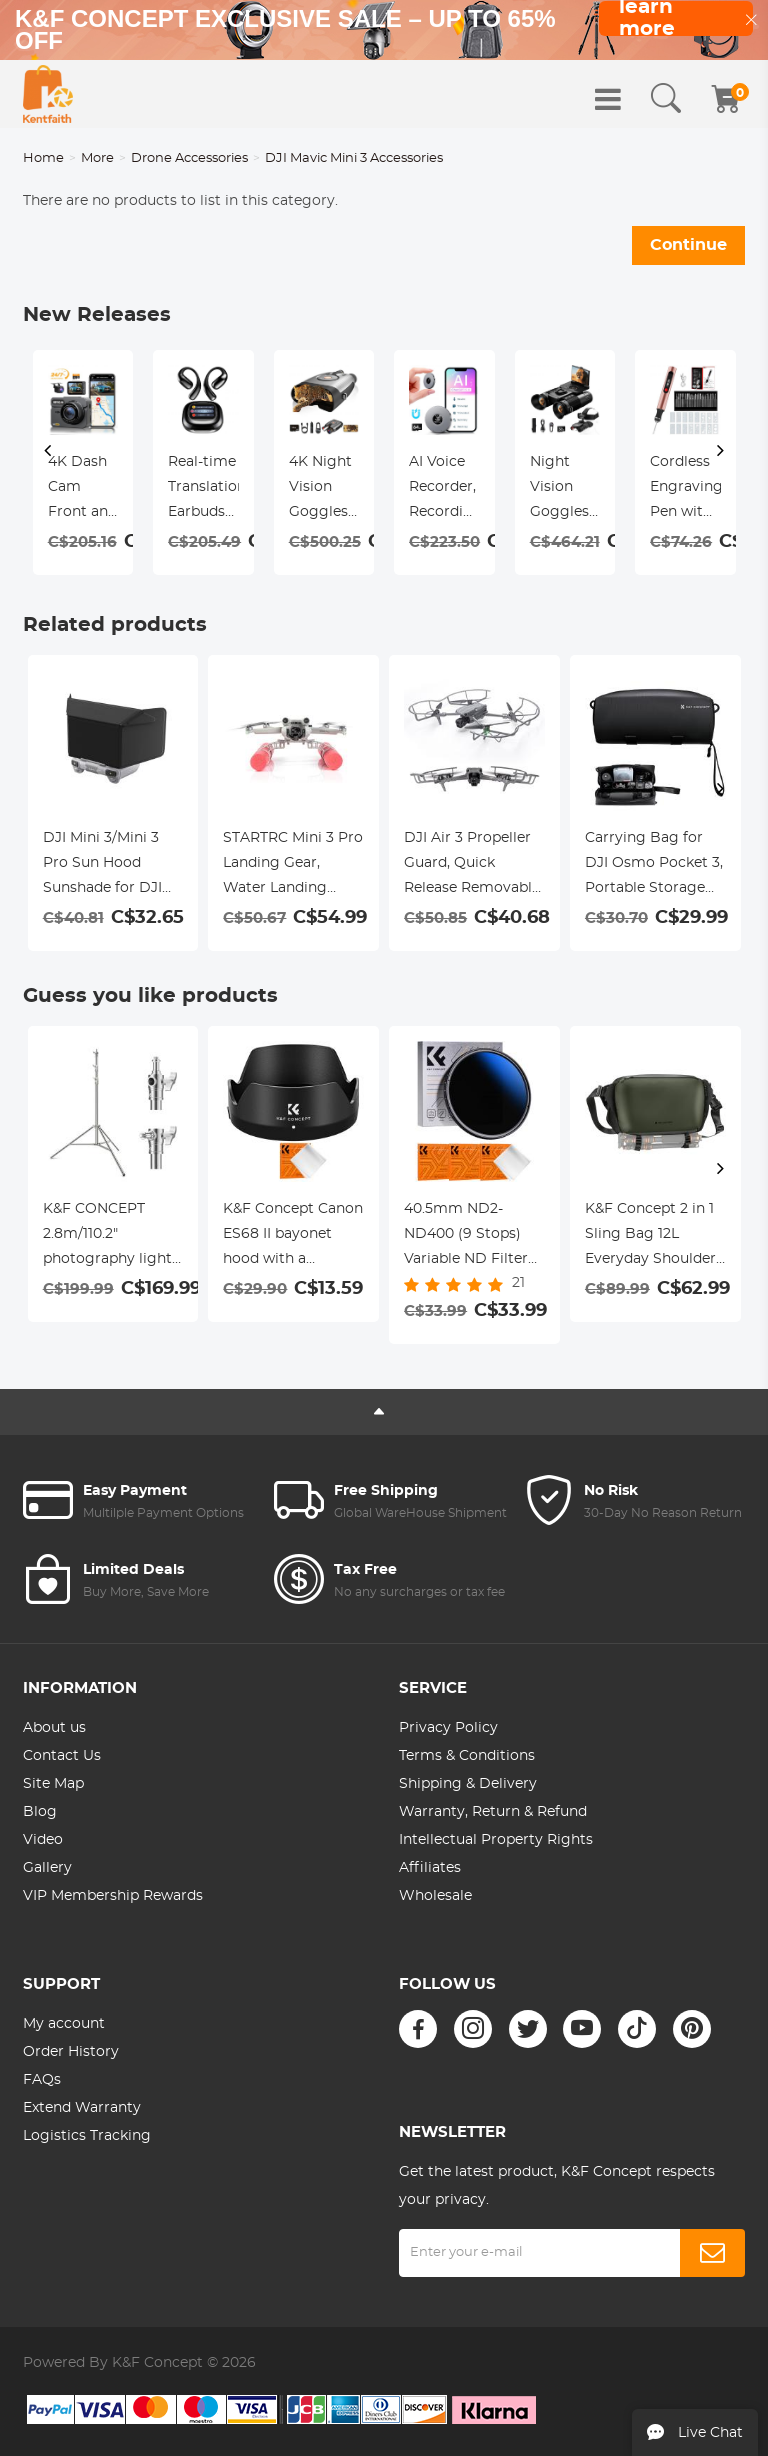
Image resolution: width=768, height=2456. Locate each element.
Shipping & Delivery (468, 1784)
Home (43, 158)
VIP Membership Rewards (113, 1896)
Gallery (47, 1868)
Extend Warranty (82, 2108)
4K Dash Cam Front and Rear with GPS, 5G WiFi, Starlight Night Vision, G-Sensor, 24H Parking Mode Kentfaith (82, 490)
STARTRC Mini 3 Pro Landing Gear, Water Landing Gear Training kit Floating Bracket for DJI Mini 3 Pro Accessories (293, 866)
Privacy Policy (448, 1728)
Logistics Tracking (87, 2136)
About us (54, 1728)
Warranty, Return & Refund (493, 1812)
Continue (688, 245)
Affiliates (430, 1868)
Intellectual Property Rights (496, 1840)
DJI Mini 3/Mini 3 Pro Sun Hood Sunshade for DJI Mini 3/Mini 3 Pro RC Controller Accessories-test (102, 866)
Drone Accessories (189, 158)
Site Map (53, 1784)
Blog (40, 1812)
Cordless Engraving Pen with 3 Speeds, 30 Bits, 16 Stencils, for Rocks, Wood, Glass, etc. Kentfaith (685, 490)
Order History (71, 2052)
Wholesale (435, 1896)
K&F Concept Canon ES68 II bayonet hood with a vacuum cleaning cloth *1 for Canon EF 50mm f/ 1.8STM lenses (293, 1237)
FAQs (42, 2080)
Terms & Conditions (467, 1756)
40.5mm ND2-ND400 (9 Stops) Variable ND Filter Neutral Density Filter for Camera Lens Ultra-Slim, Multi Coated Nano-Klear (472, 1237)
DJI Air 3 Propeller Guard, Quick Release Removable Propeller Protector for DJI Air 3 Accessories (472, 866)
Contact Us (62, 1756)
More (97, 158)
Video (43, 1840)
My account (64, 2024)
